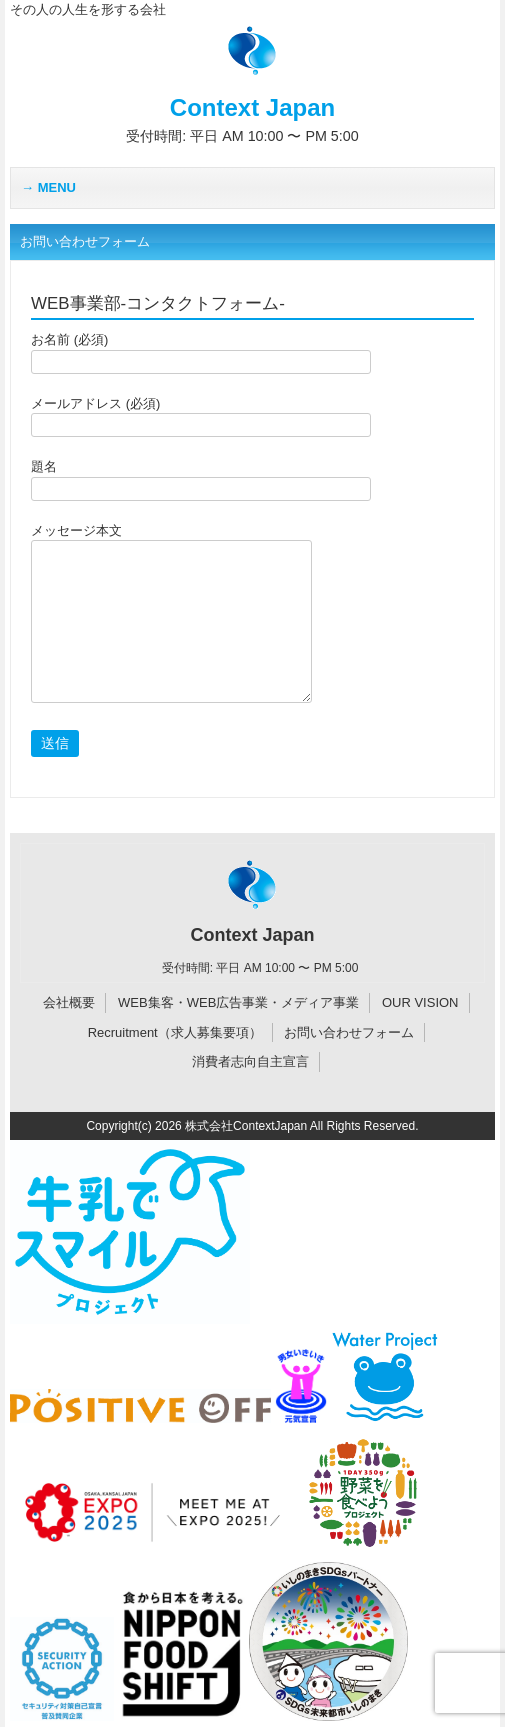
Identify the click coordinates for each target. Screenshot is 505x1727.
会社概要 (69, 1002)
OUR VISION (420, 1002)
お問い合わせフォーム (349, 1032)
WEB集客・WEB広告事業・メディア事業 (238, 1002)
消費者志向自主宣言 (250, 1061)
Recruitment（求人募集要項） (175, 1032)
